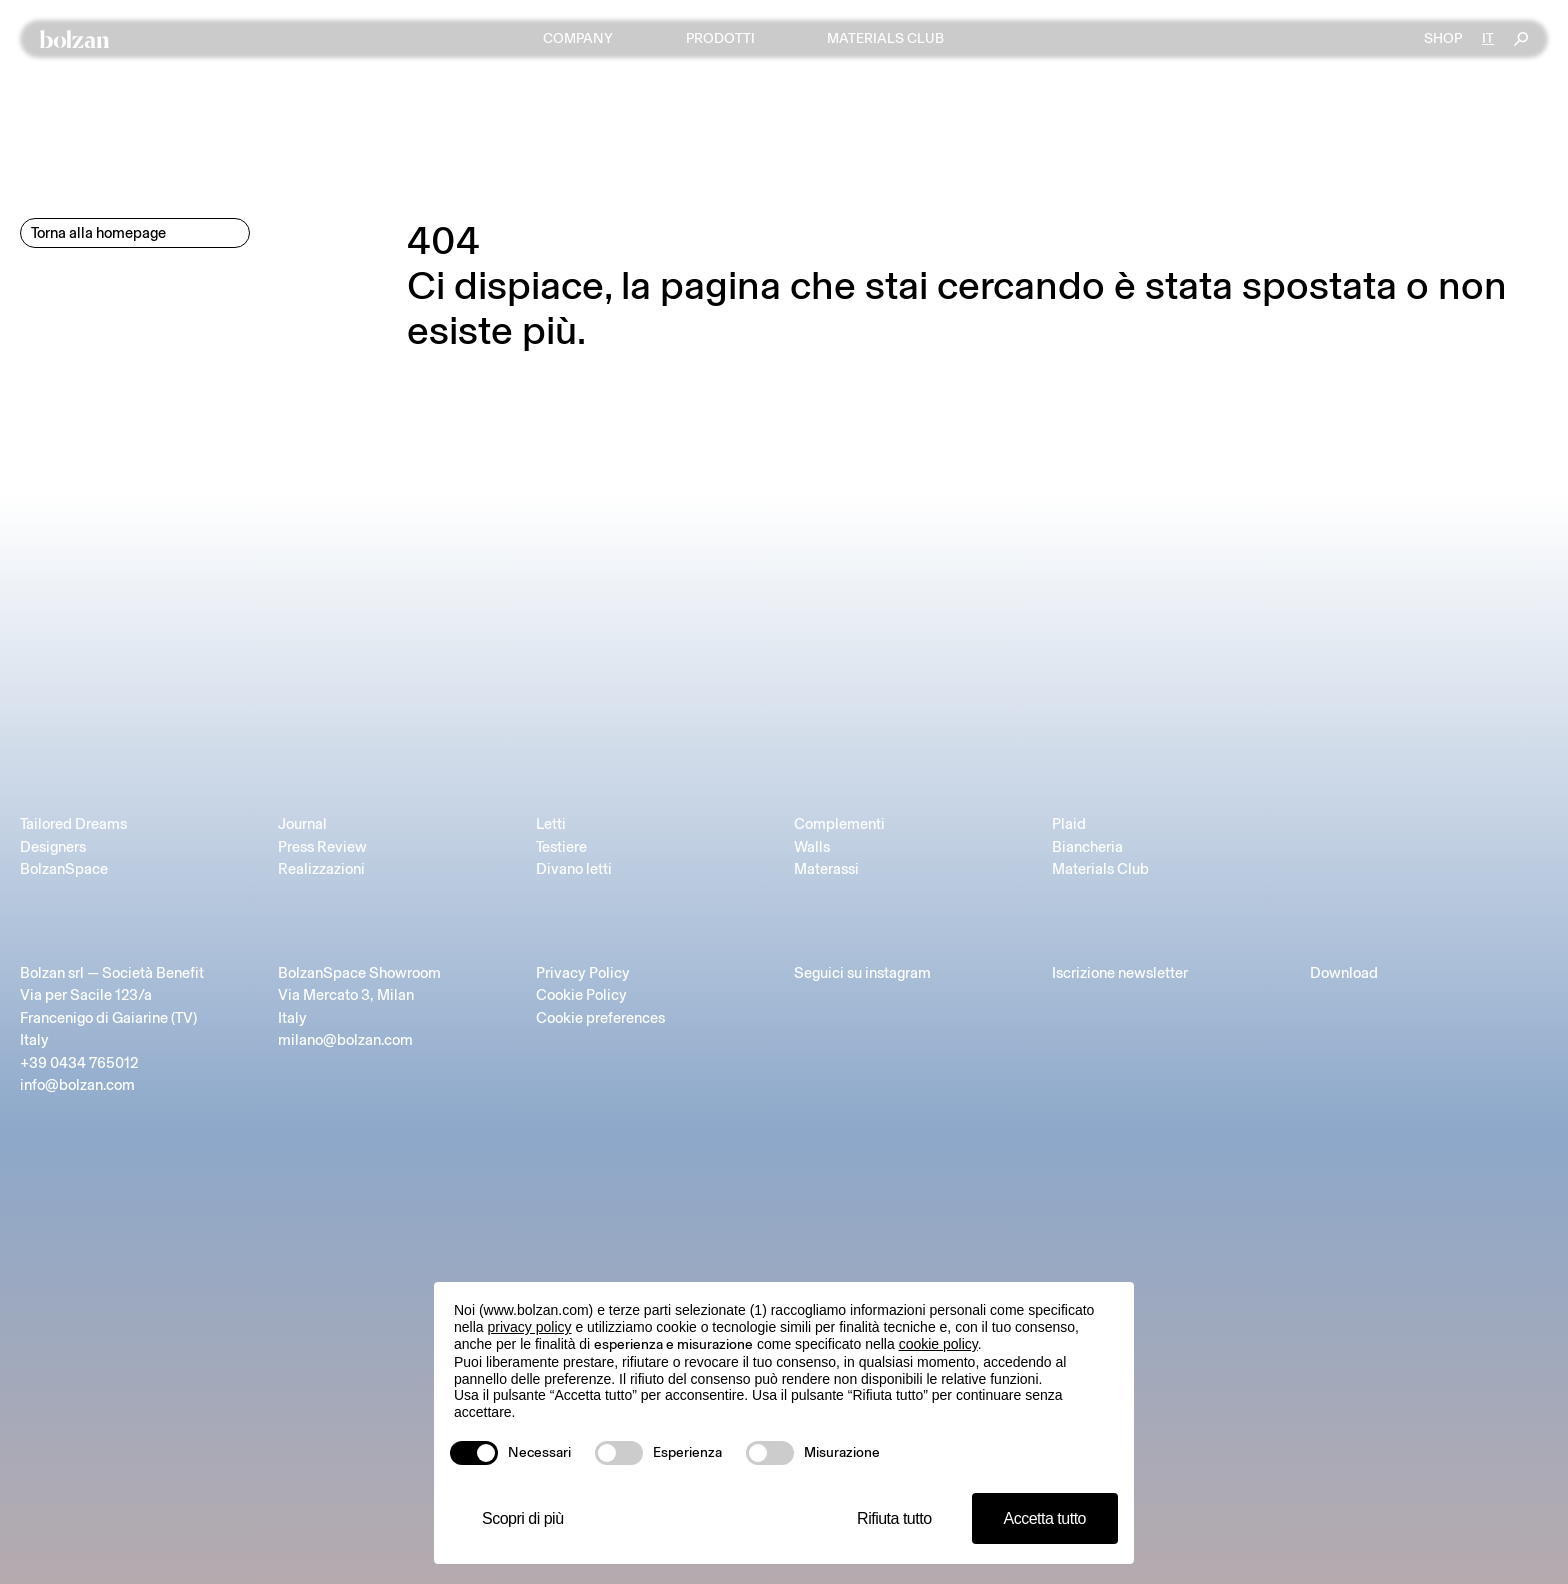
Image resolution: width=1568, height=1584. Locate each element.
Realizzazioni (321, 869)
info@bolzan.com (77, 1085)
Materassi (826, 869)
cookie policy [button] (938, 1344)
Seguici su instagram (862, 973)
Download (1344, 973)
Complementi (839, 824)
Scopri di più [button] (523, 1518)
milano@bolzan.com (345, 1040)
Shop (1443, 39)
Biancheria (1087, 847)
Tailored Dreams (73, 824)
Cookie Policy (581, 995)
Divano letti (574, 869)
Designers (53, 847)
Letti (551, 824)
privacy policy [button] (529, 1327)
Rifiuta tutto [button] (894, 1518)
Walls (812, 847)
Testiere (561, 847)
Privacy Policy (583, 973)
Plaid (1069, 824)
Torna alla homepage (98, 233)
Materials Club (1100, 869)
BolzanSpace (64, 869)
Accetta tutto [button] (1045, 1518)
